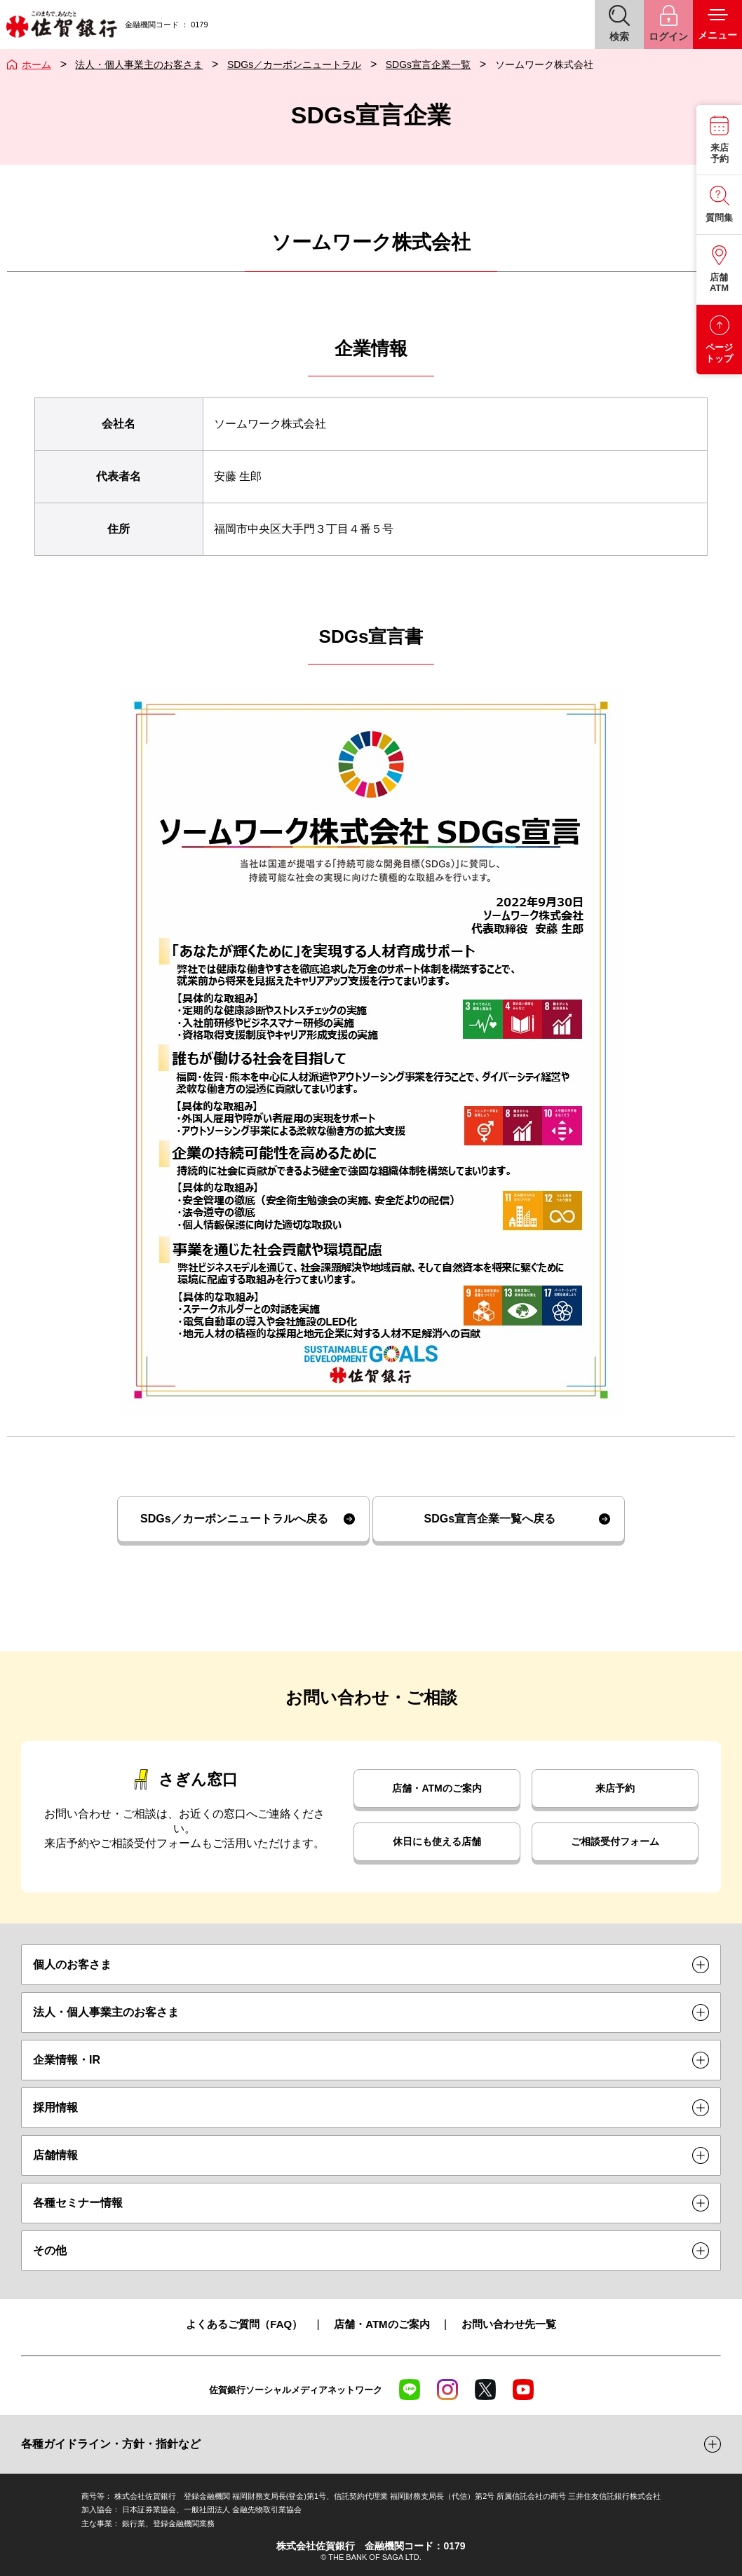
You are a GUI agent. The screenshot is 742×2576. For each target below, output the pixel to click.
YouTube (523, 2389)
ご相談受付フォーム (615, 1841)
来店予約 (615, 1788)
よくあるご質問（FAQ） (244, 2324)
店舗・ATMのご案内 (436, 1788)
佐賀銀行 (61, 24)
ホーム (36, 64)
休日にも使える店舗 (437, 1841)
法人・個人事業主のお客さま (139, 64)
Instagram (447, 2389)
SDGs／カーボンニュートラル (294, 64)
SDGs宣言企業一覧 (428, 64)
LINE (409, 2389)
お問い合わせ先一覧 (508, 2324)
